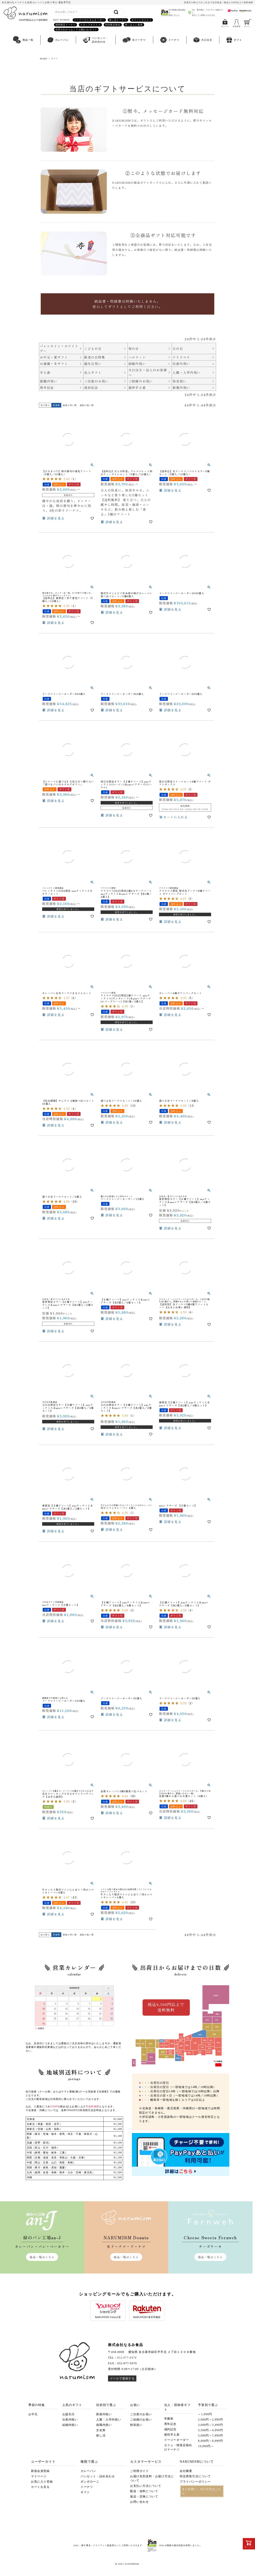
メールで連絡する (122, 2378)
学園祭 (169, 2418)
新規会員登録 (40, 2470)
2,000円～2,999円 (210, 2419)
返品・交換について (144, 2496)
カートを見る (40, 2486)
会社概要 (186, 2470)
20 (74, 1201)
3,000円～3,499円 (210, 2424)
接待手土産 (172, 2434)
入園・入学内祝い (108, 2419)
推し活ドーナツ (118, 20)
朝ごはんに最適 (134, 24)
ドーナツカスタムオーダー (89, 20)
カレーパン (88, 2470)
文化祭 (101, 2430)
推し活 (101, 2435)
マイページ (39, 2476)
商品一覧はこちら (42, 2257)
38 (133, 1796)
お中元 (33, 2414)
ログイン (225, 26)
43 (74, 1897)
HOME (43, 58)
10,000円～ (206, 2446)
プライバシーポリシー (195, 2481)
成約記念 (170, 2429)
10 (133, 1105)
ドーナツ (87, 2486)
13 (191, 1105)
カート (247, 26)
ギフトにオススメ (141, 20)
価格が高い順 (87, 405)
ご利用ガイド (139, 2470)
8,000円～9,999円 (210, 2440)
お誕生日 (68, 2414)
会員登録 (236, 26)
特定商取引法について (195, 2476)
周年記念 (170, 2423)
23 (133, 1902)
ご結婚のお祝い (141, 2419)
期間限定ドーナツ (65, 24)
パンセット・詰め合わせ (98, 2476)
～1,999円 (205, 2414)
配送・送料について (144, 2491)
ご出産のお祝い (141, 2414)
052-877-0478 (127, 2357)
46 (191, 1801)
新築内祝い (104, 2414)
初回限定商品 (112, 24)
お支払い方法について (145, 2485)
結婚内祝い (70, 2424)
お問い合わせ (139, 2501)
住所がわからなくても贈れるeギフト (76, 29)
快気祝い (136, 2424)
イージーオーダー (176, 2439)
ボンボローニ (90, 2481)
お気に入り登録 (42, 2481)
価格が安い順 (70, 405)
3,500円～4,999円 (210, 2430)
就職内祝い (104, 2424)
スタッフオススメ (90, 24)
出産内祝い (70, 2419)
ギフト (85, 2492)
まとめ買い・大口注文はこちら (201, 2491)
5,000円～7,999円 (210, 2435)
